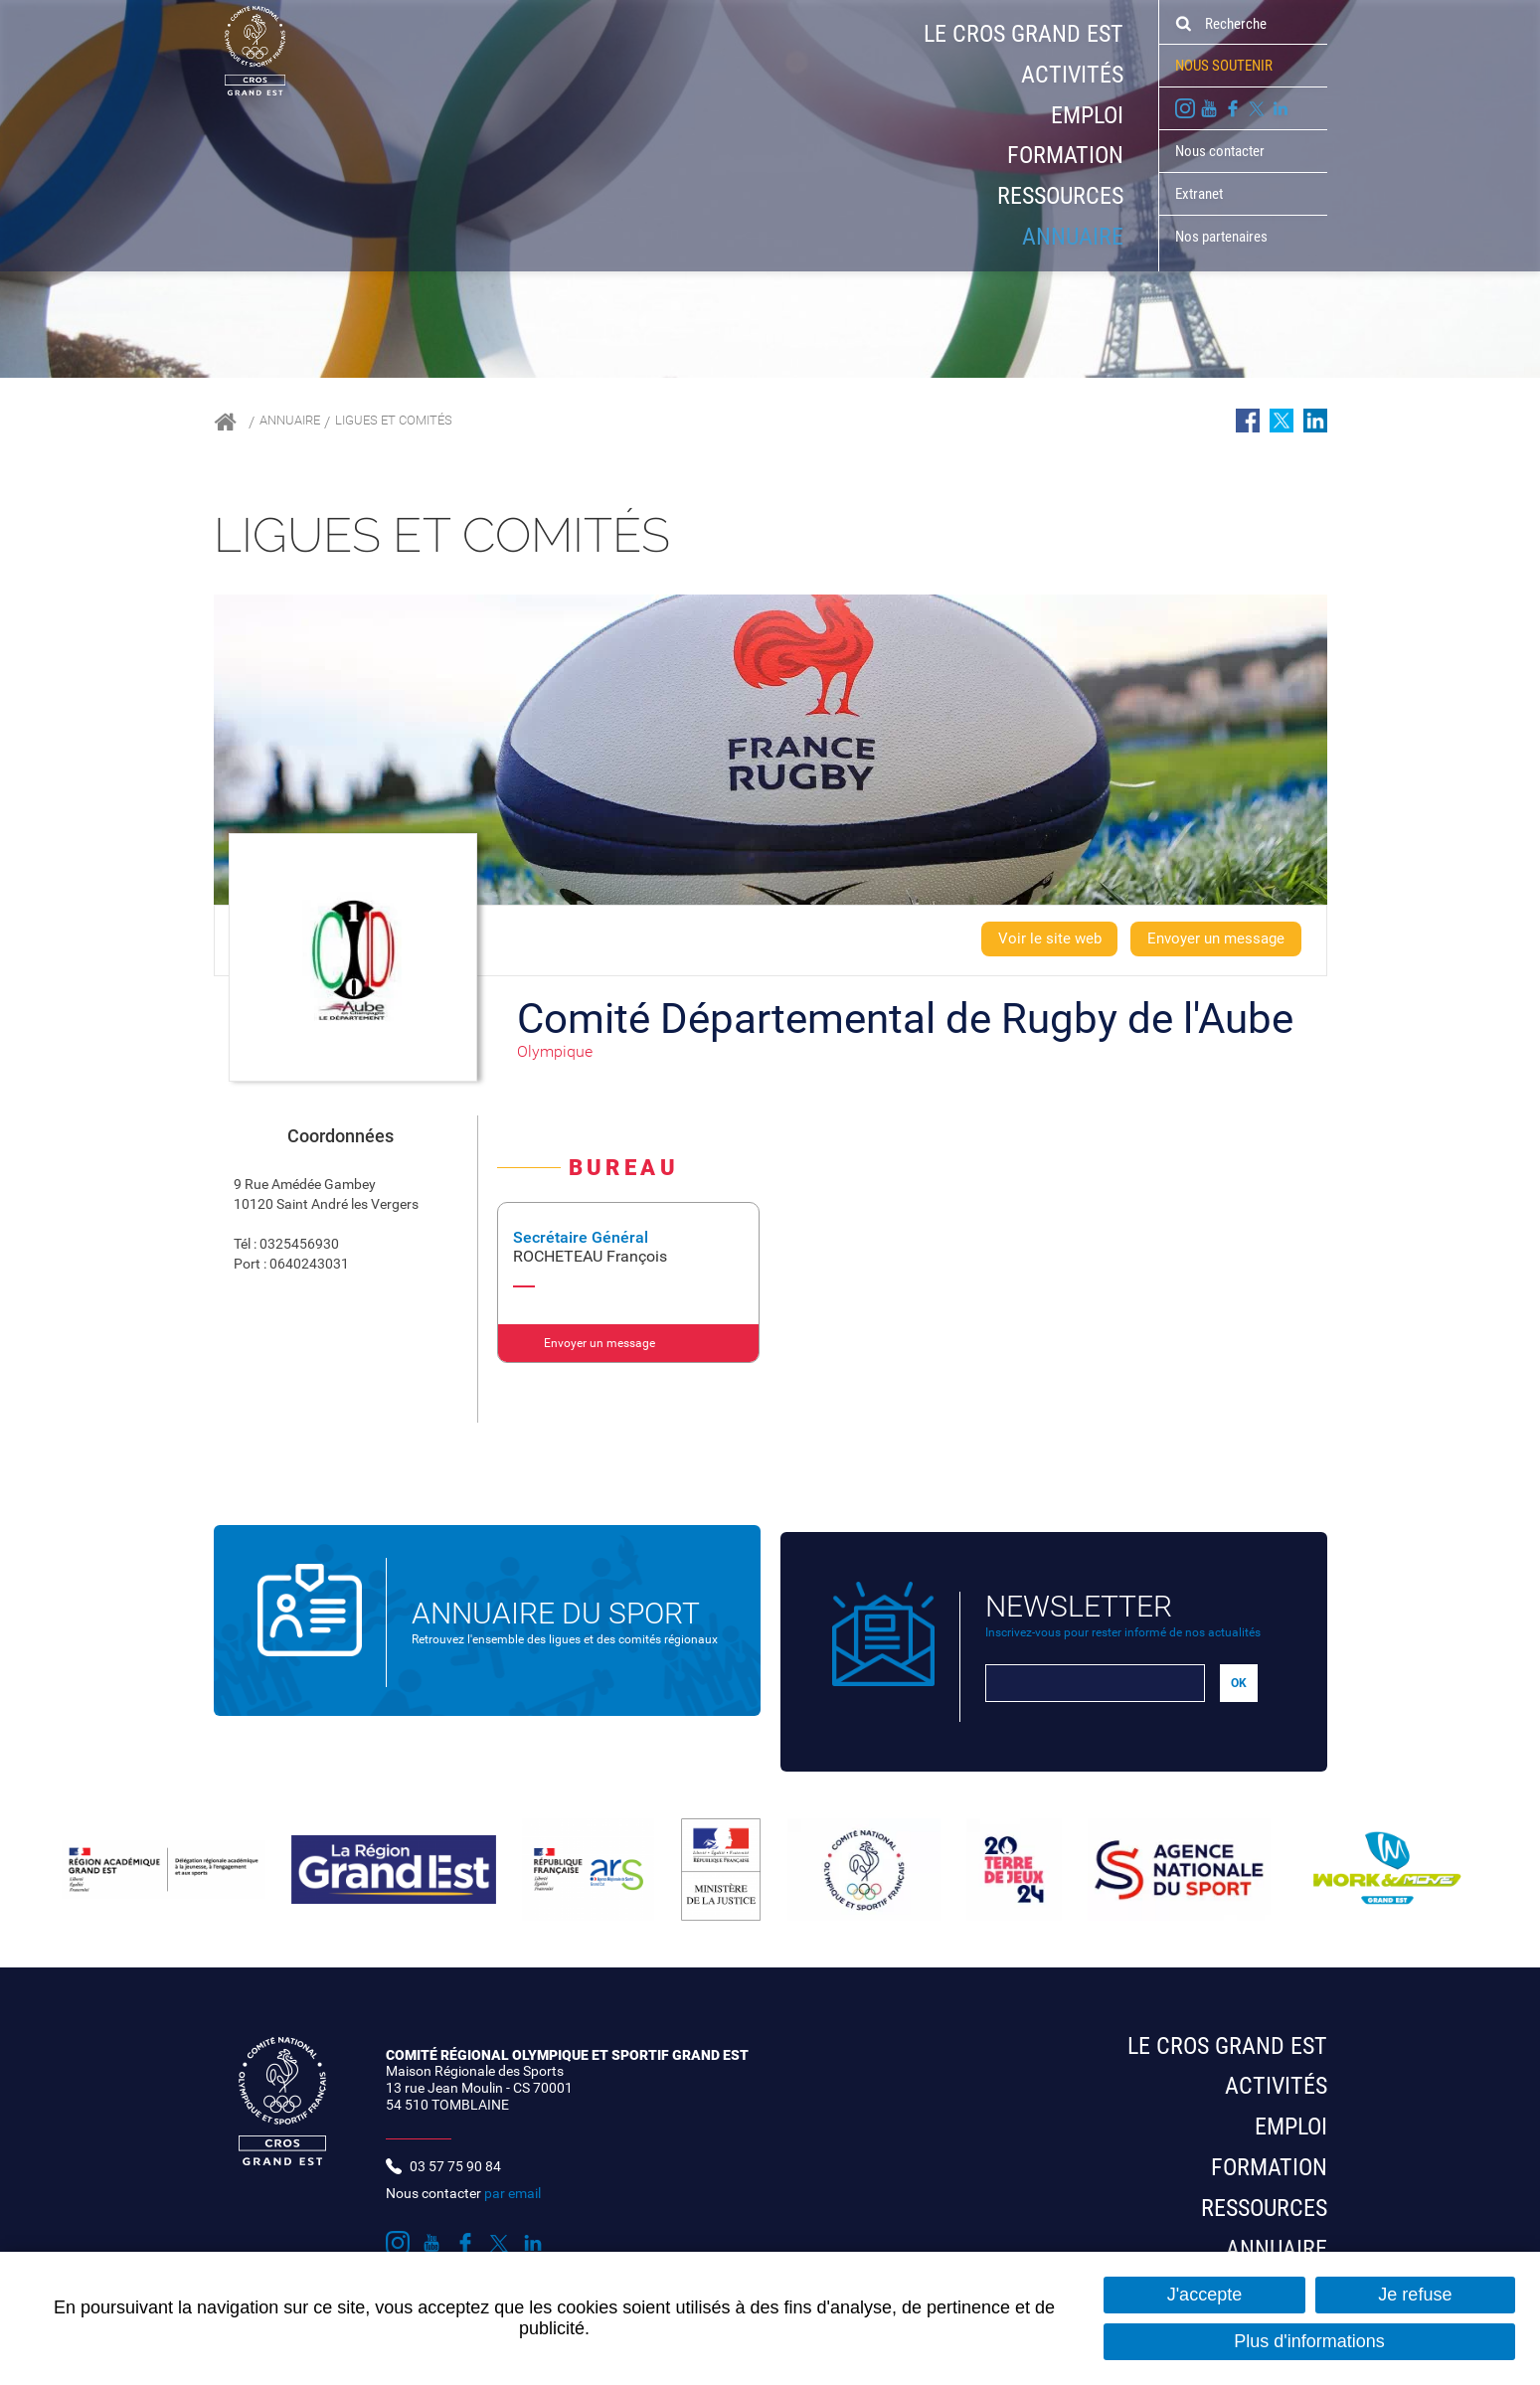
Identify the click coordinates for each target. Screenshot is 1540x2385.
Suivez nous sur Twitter (1257, 108)
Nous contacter (1220, 151)
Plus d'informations (1309, 2341)
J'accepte (1204, 2294)
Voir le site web (1031, 939)
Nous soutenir (1224, 66)
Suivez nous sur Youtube (1209, 108)
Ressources (1060, 196)
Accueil (225, 422)
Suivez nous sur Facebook (1233, 108)
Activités (1072, 74)
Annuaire (1072, 237)
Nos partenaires (1221, 237)
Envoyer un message (1209, 939)
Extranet (1199, 194)
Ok (1183, 24)
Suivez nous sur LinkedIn (1280, 108)
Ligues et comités (422, 422)
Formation (1065, 155)
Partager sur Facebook (1248, 420)
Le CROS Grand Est (1023, 34)
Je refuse (1415, 2294)
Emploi (1087, 115)
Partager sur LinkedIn (1315, 420)
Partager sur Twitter (1281, 420)
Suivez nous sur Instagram (1185, 108)
